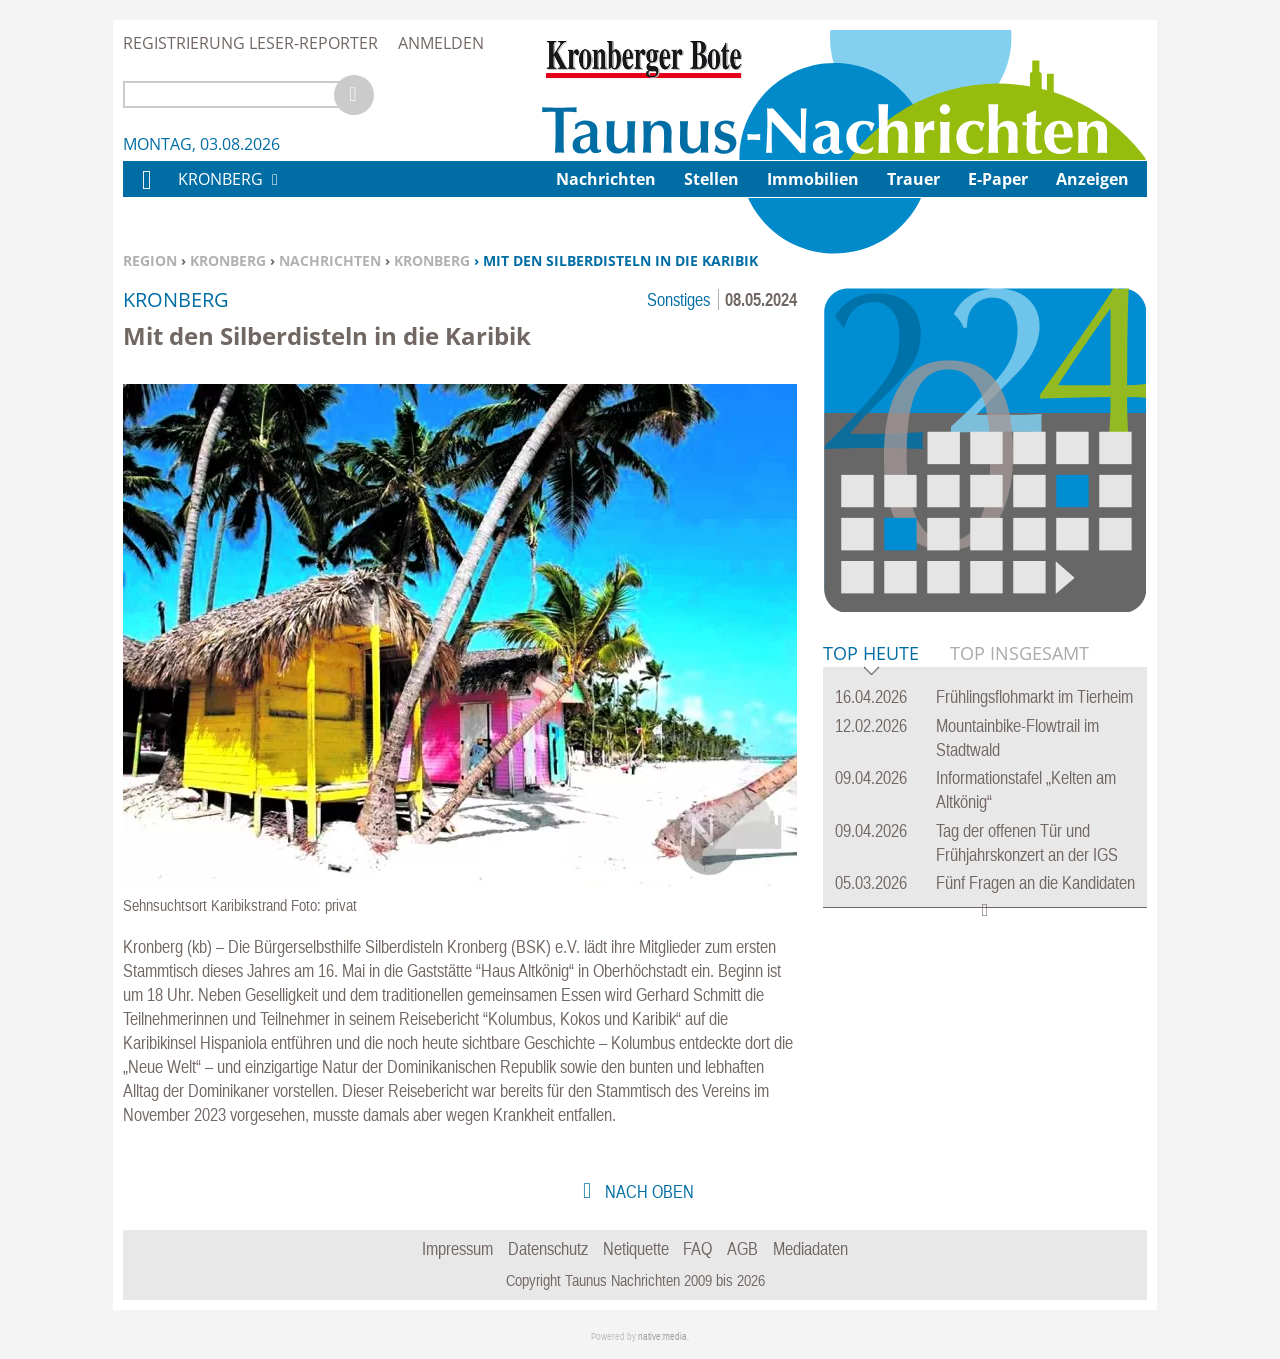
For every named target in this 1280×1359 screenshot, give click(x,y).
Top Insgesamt (1019, 653)
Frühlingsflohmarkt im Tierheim (1034, 696)
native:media (662, 1336)
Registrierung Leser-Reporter (250, 43)
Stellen (711, 179)
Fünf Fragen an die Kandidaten (1035, 882)
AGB (742, 1248)
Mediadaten (810, 1248)
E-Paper (998, 179)
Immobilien (813, 179)
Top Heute (871, 654)
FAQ (697, 1248)
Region (150, 260)
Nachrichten (330, 260)
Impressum (457, 1248)
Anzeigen (1092, 179)
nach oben (647, 1191)
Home (146, 192)
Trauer (913, 179)
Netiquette (636, 1248)
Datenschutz (548, 1248)
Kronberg (228, 260)
